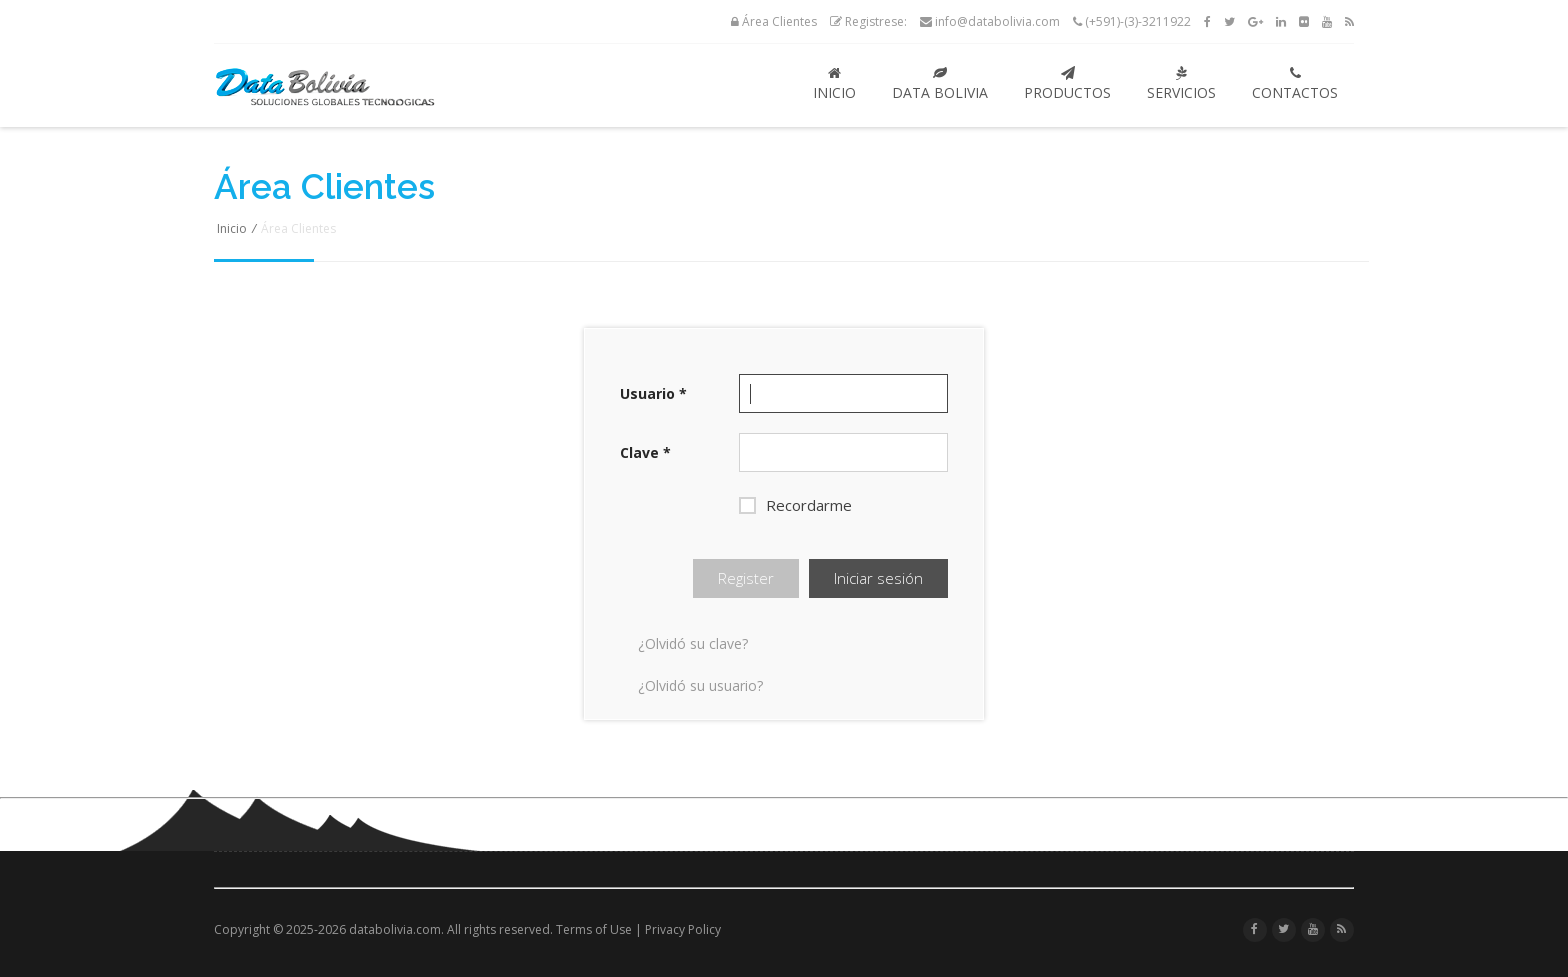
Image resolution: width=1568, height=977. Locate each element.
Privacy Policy (683, 929)
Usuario (653, 393)
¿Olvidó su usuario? (700, 685)
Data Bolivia (940, 84)
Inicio (834, 84)
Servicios (1181, 84)
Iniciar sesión (878, 578)
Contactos (1295, 84)
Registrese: (868, 21)
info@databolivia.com (990, 21)
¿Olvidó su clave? (693, 643)
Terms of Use (594, 929)
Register (746, 578)
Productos (1067, 84)
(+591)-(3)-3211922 (1132, 21)
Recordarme (795, 505)
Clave (645, 452)
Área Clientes (774, 21)
